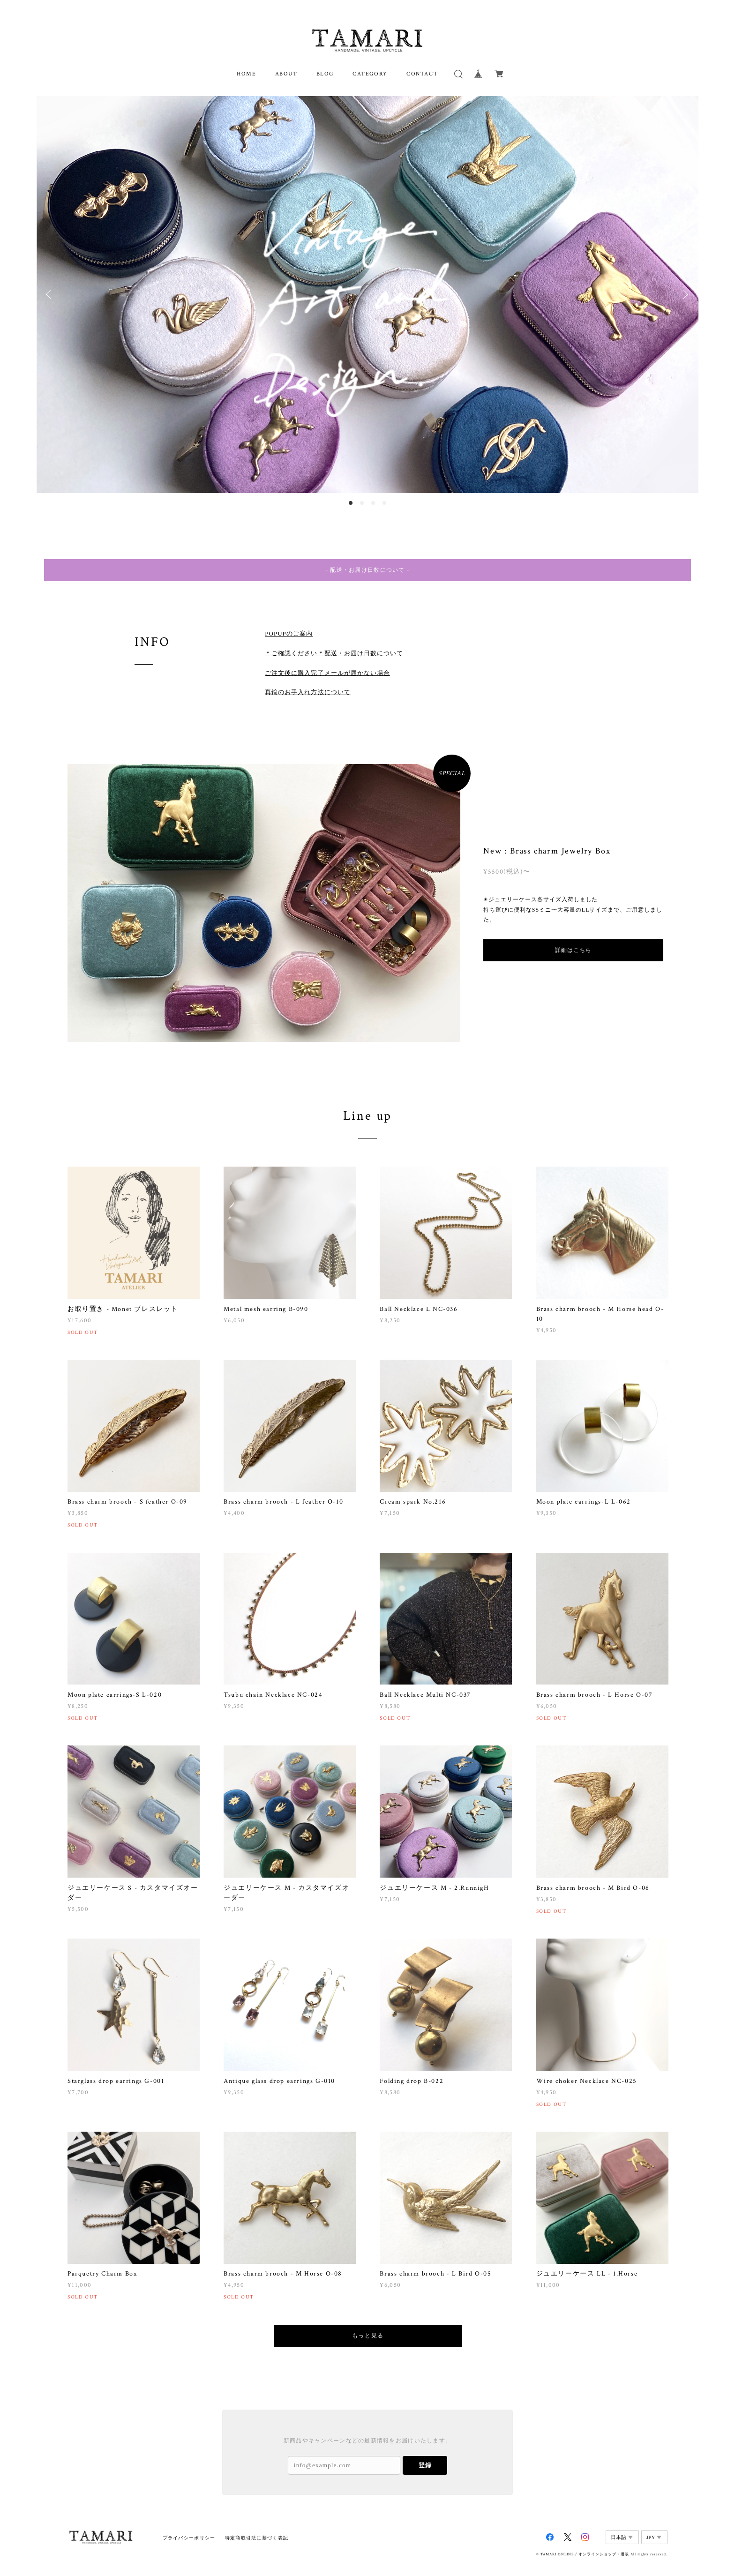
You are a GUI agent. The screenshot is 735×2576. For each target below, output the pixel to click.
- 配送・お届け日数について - (367, 570)
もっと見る (368, 2321)
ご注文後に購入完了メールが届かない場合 (327, 657)
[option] (367, 294)
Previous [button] (50, 294)
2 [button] (362, 503)
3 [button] (373, 503)
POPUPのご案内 (289, 618)
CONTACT (422, 73)
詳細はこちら (573, 935)
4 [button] (384, 503)
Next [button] (684, 294)
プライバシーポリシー (189, 2523)
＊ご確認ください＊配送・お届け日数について (334, 638)
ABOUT (286, 73)
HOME (246, 73)
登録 (425, 2450)
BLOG (325, 73)
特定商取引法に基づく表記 (256, 2523)
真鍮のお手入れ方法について (308, 677)
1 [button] (350, 503)
